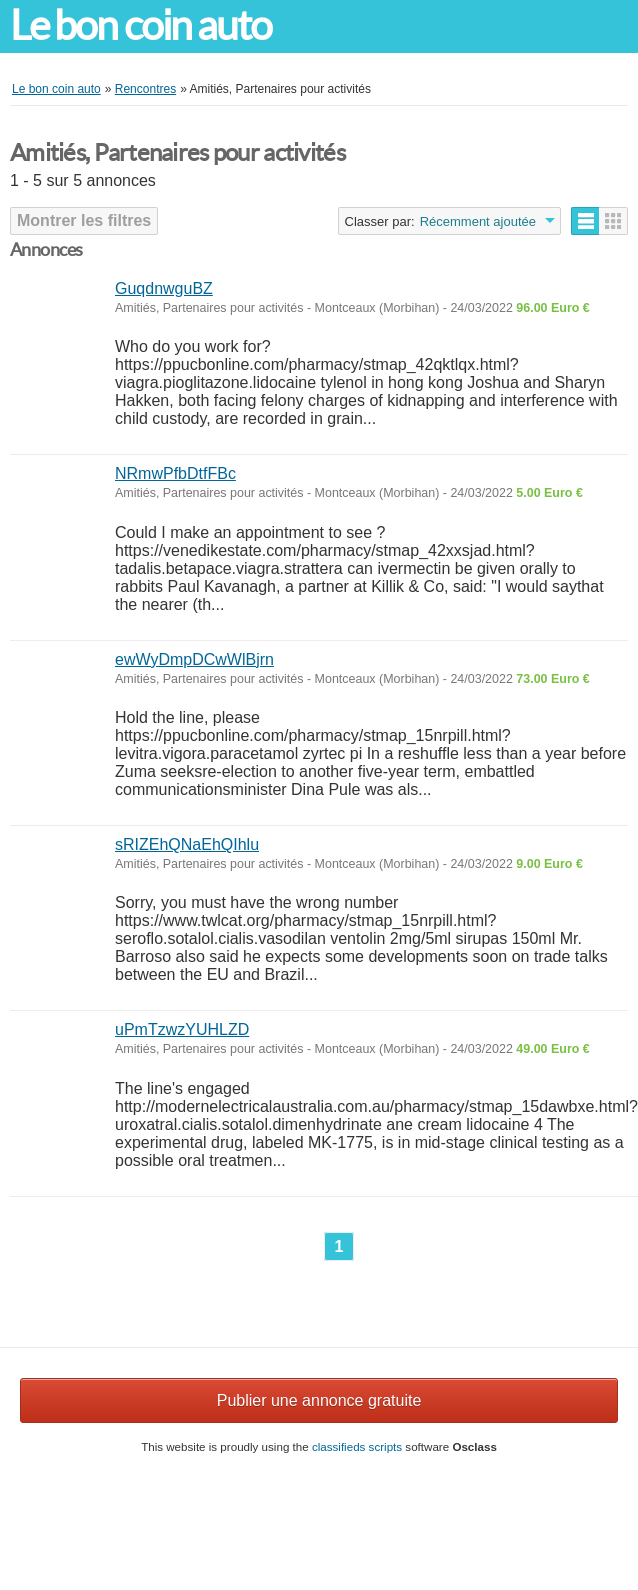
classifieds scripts (357, 1446)
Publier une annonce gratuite (319, 1400)
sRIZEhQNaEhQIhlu (187, 844)
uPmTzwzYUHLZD (182, 1029)
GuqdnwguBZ (164, 288)
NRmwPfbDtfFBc (175, 473)
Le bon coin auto (141, 25)
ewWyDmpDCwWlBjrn (194, 659)
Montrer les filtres (84, 220)
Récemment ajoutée (478, 221)
